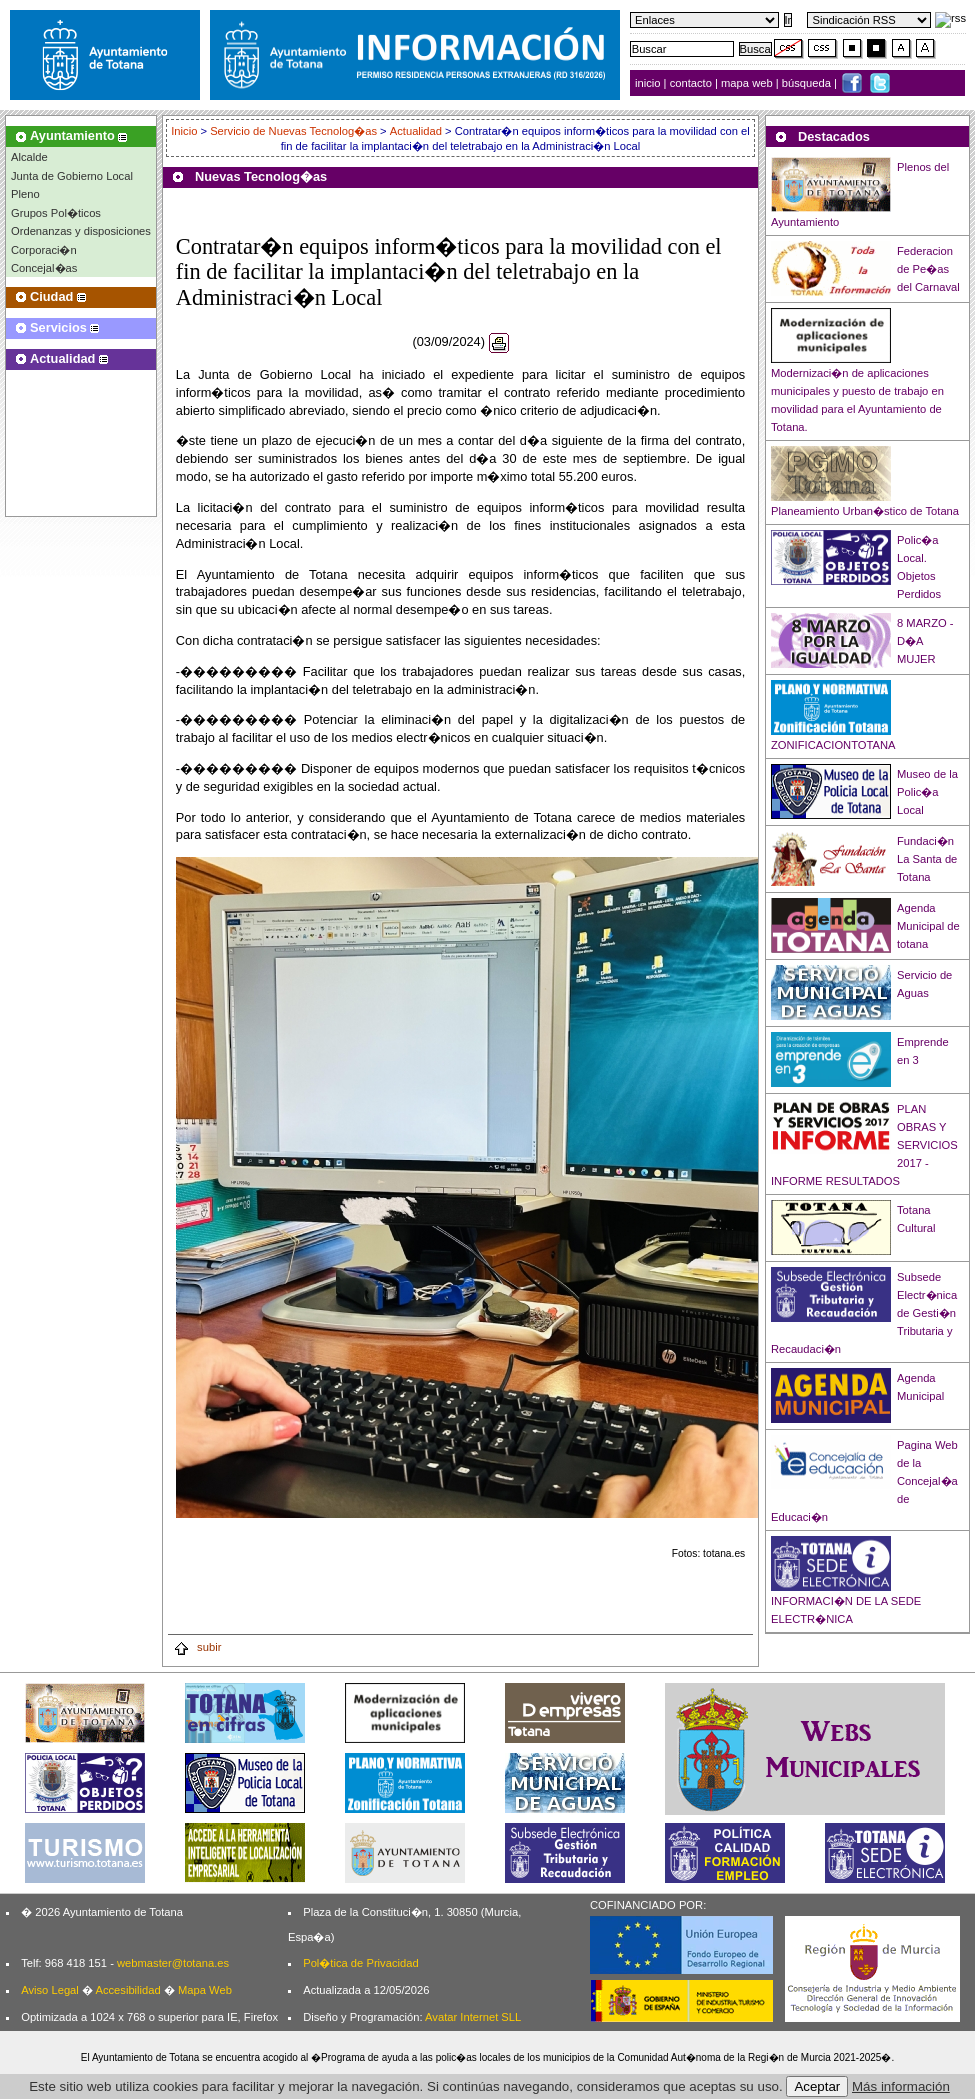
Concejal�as (44, 268)
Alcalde (29, 157)
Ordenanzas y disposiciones (81, 231)
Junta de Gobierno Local (72, 176)
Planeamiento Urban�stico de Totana (865, 511)
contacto (691, 83)
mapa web (748, 83)
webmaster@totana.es (173, 1963)
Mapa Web (205, 1990)
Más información (901, 2086)
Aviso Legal (50, 1990)
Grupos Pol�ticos (56, 213)
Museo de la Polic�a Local (927, 792)
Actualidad (416, 131)
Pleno (25, 194)
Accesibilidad (127, 1990)
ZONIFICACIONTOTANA (833, 745)
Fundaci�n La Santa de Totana (927, 859)
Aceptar (817, 2086)
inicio (649, 83)
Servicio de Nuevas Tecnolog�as (293, 131)
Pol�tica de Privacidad (360, 1963)
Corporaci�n (44, 250)
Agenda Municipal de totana (928, 926)
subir (197, 1647)
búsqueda (808, 83)
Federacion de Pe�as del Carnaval (928, 269)
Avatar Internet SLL (473, 2017)
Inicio (185, 131)
